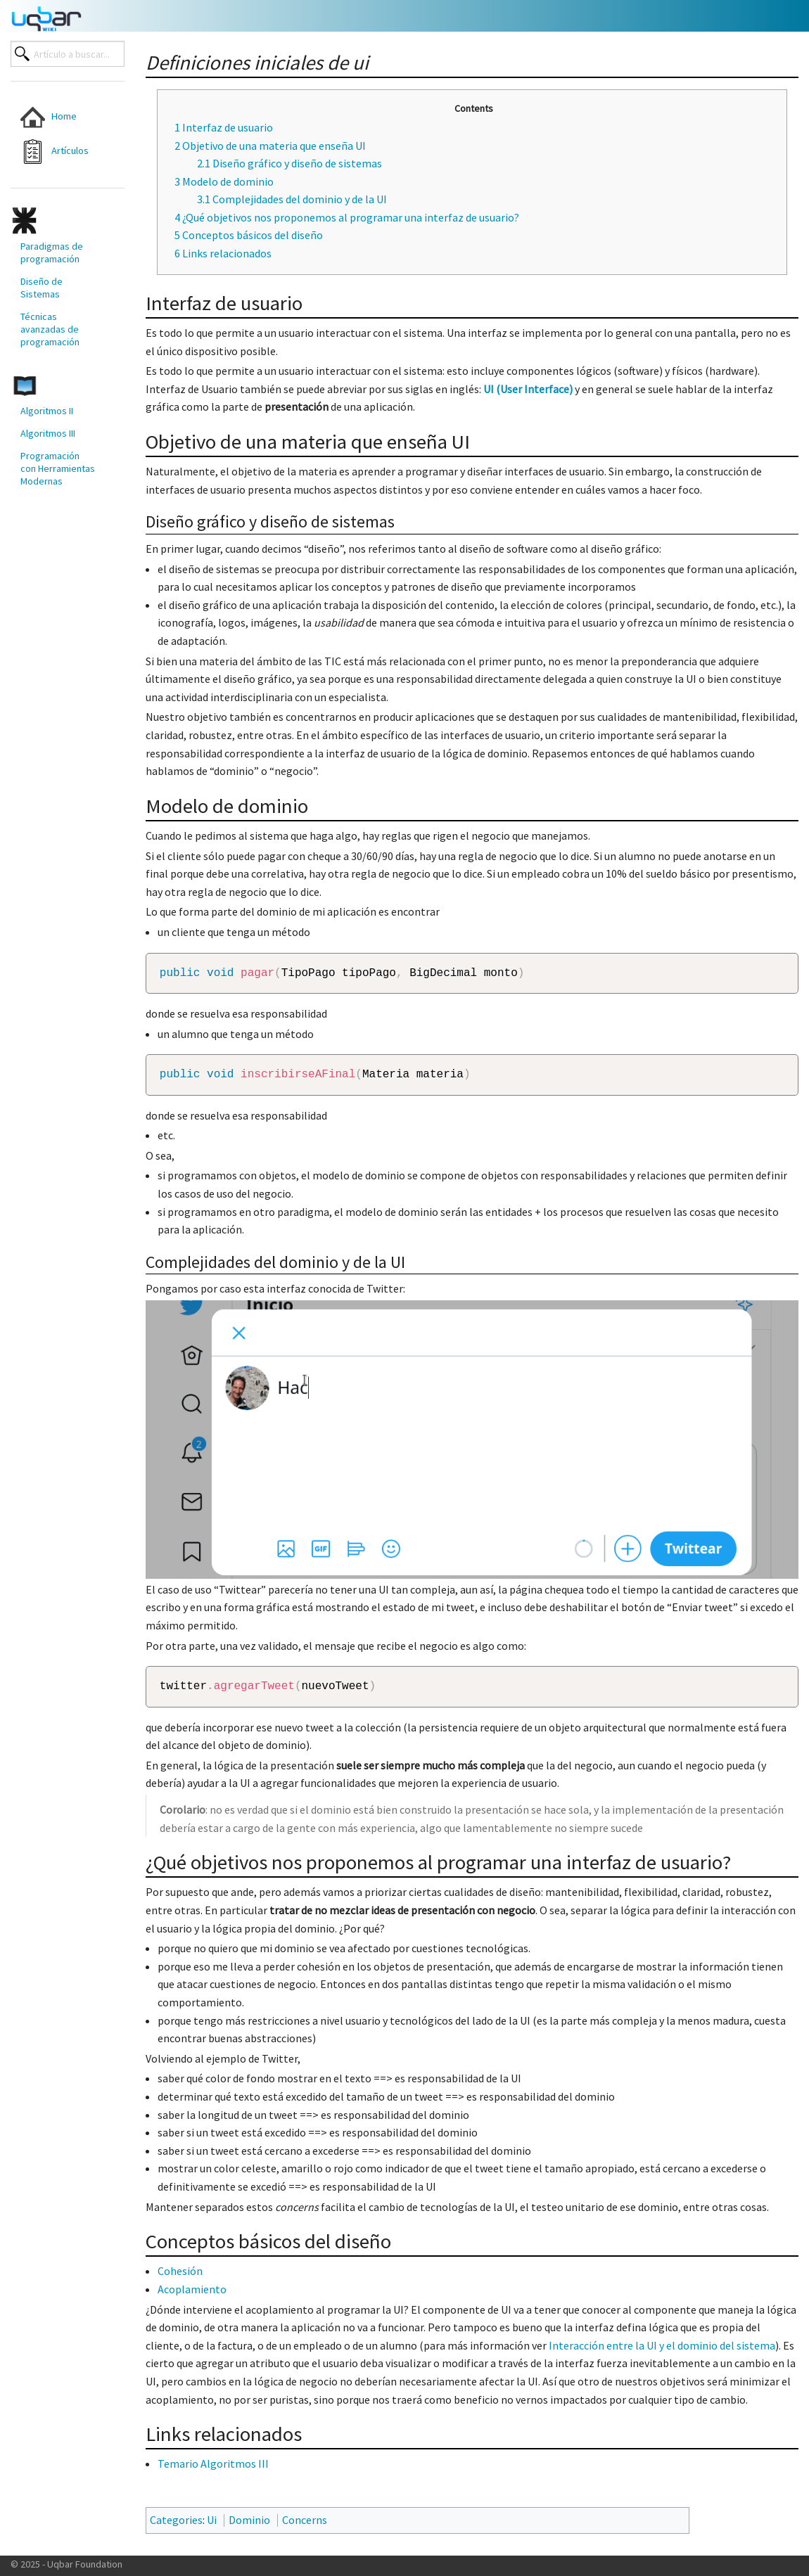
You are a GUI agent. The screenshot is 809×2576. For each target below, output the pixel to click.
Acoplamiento (192, 2297)
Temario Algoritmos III (213, 2472)
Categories (176, 2528)
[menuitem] (58, 117)
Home (48, 117)
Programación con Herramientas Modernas (57, 468)
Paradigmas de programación (51, 252)
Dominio (249, 2528)
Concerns (304, 2528)
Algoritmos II (46, 410)
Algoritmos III (47, 433)
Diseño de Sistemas (41, 287)
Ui (212, 2528)
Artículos (54, 151)
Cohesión (180, 2279)
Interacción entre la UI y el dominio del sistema (662, 2354)
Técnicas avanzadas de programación (49, 329)
